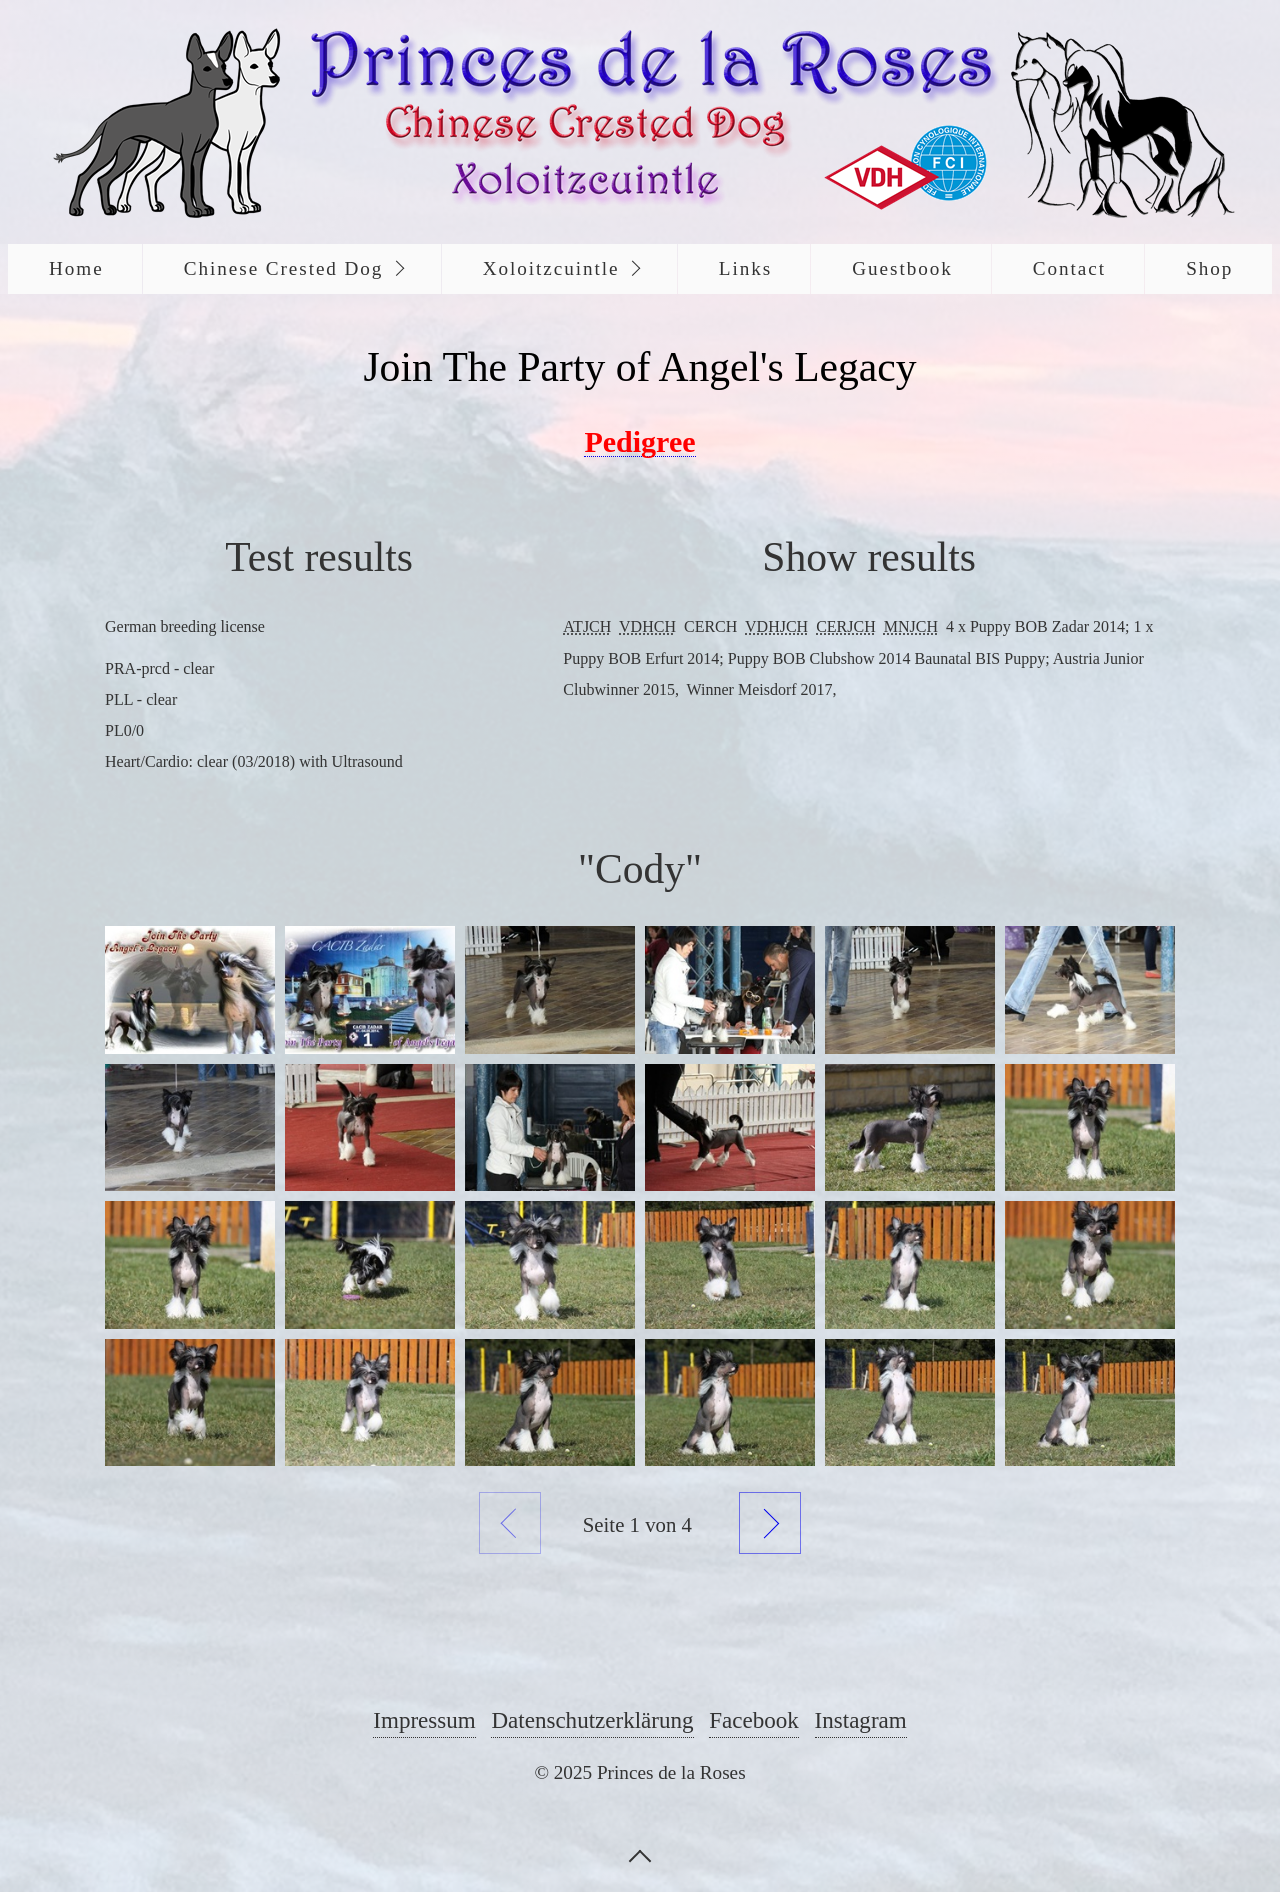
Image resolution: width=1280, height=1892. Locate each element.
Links (745, 268)
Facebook (754, 1720)
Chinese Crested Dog (284, 268)
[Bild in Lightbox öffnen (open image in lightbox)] (190, 989)
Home (76, 268)
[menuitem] (75, 269)
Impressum (424, 1720)
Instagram (861, 1720)
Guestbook (902, 268)
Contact (1069, 268)
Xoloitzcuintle (551, 268)
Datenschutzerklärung (592, 1720)
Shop (1209, 268)
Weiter (770, 1523)
